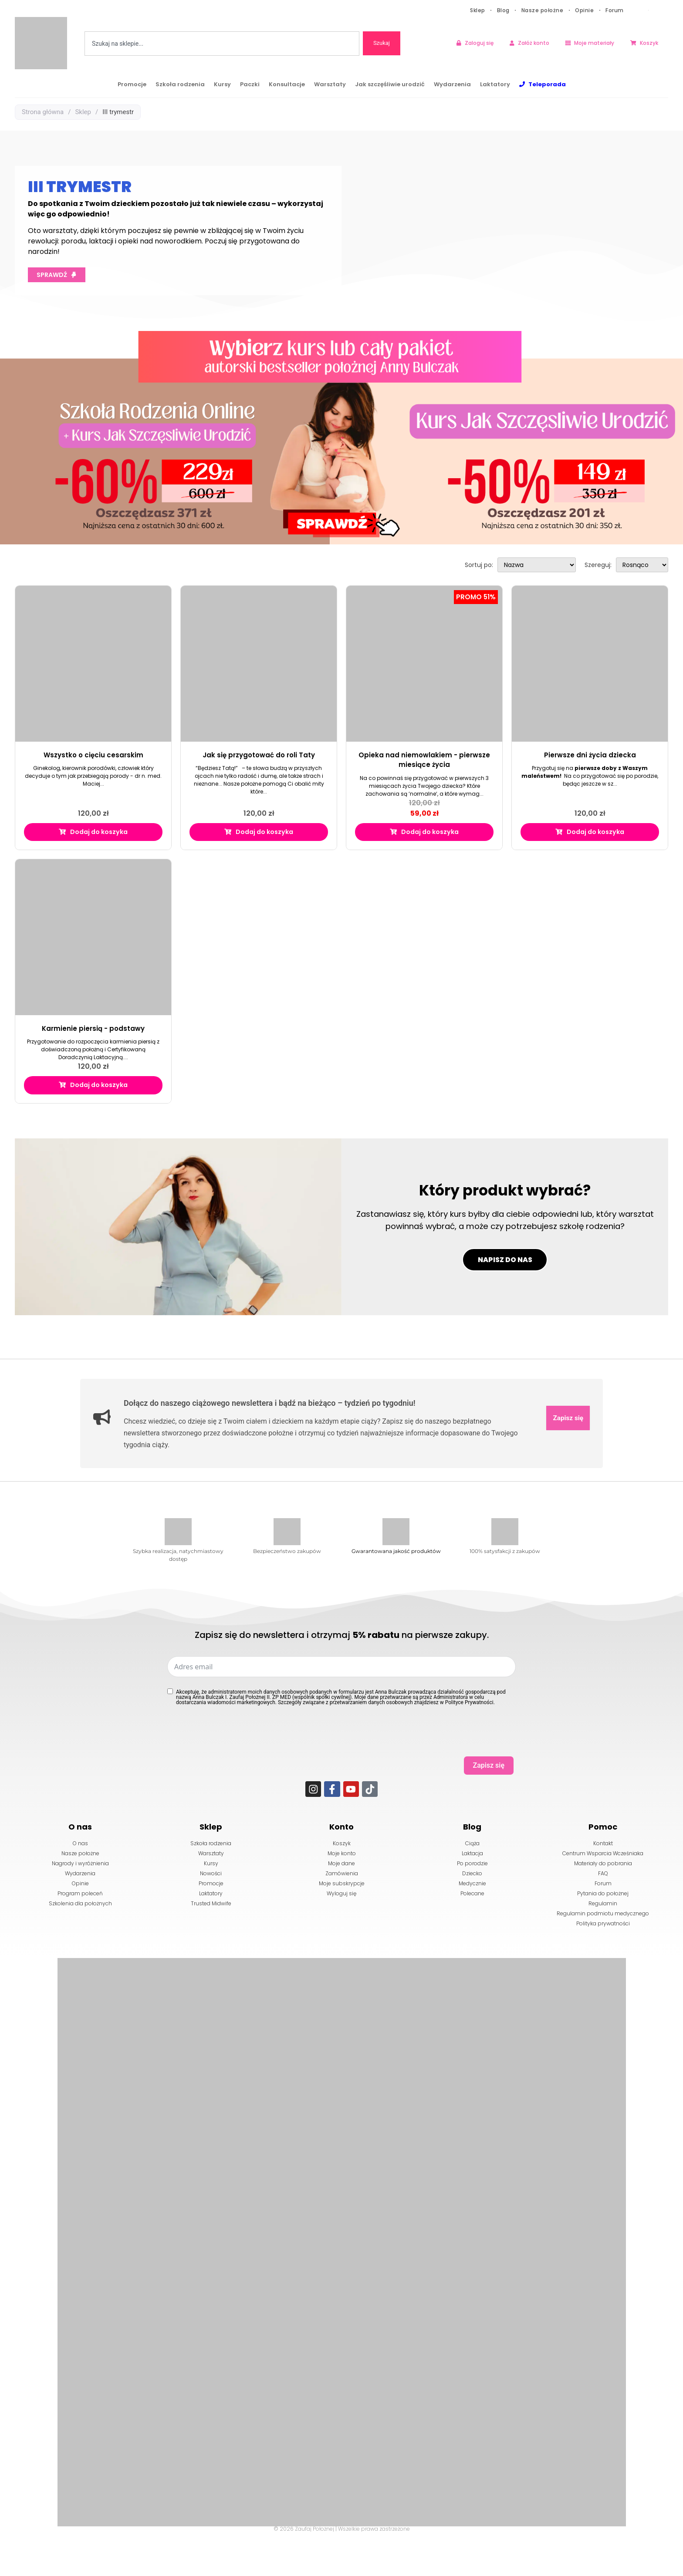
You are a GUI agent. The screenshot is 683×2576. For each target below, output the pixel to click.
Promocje (132, 84)
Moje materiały (594, 43)
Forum (614, 10)
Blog (503, 10)
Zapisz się (567, 1461)
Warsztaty (330, 84)
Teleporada (547, 84)
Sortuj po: (479, 565)
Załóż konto (533, 43)
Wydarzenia (452, 84)
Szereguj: (598, 565)
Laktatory (495, 84)
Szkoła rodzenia (180, 84)
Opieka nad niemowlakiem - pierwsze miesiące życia (424, 760)
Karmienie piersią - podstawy (93, 1029)
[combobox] (222, 43)
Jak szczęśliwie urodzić (390, 84)
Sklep (477, 10)
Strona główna (43, 112)
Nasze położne (542, 10)
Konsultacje (287, 84)
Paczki (250, 84)
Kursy (222, 84)
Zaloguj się (479, 43)
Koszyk (649, 43)
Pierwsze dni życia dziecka (590, 755)
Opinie (584, 10)
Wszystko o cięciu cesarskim (93, 755)
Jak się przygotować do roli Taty (259, 755)
